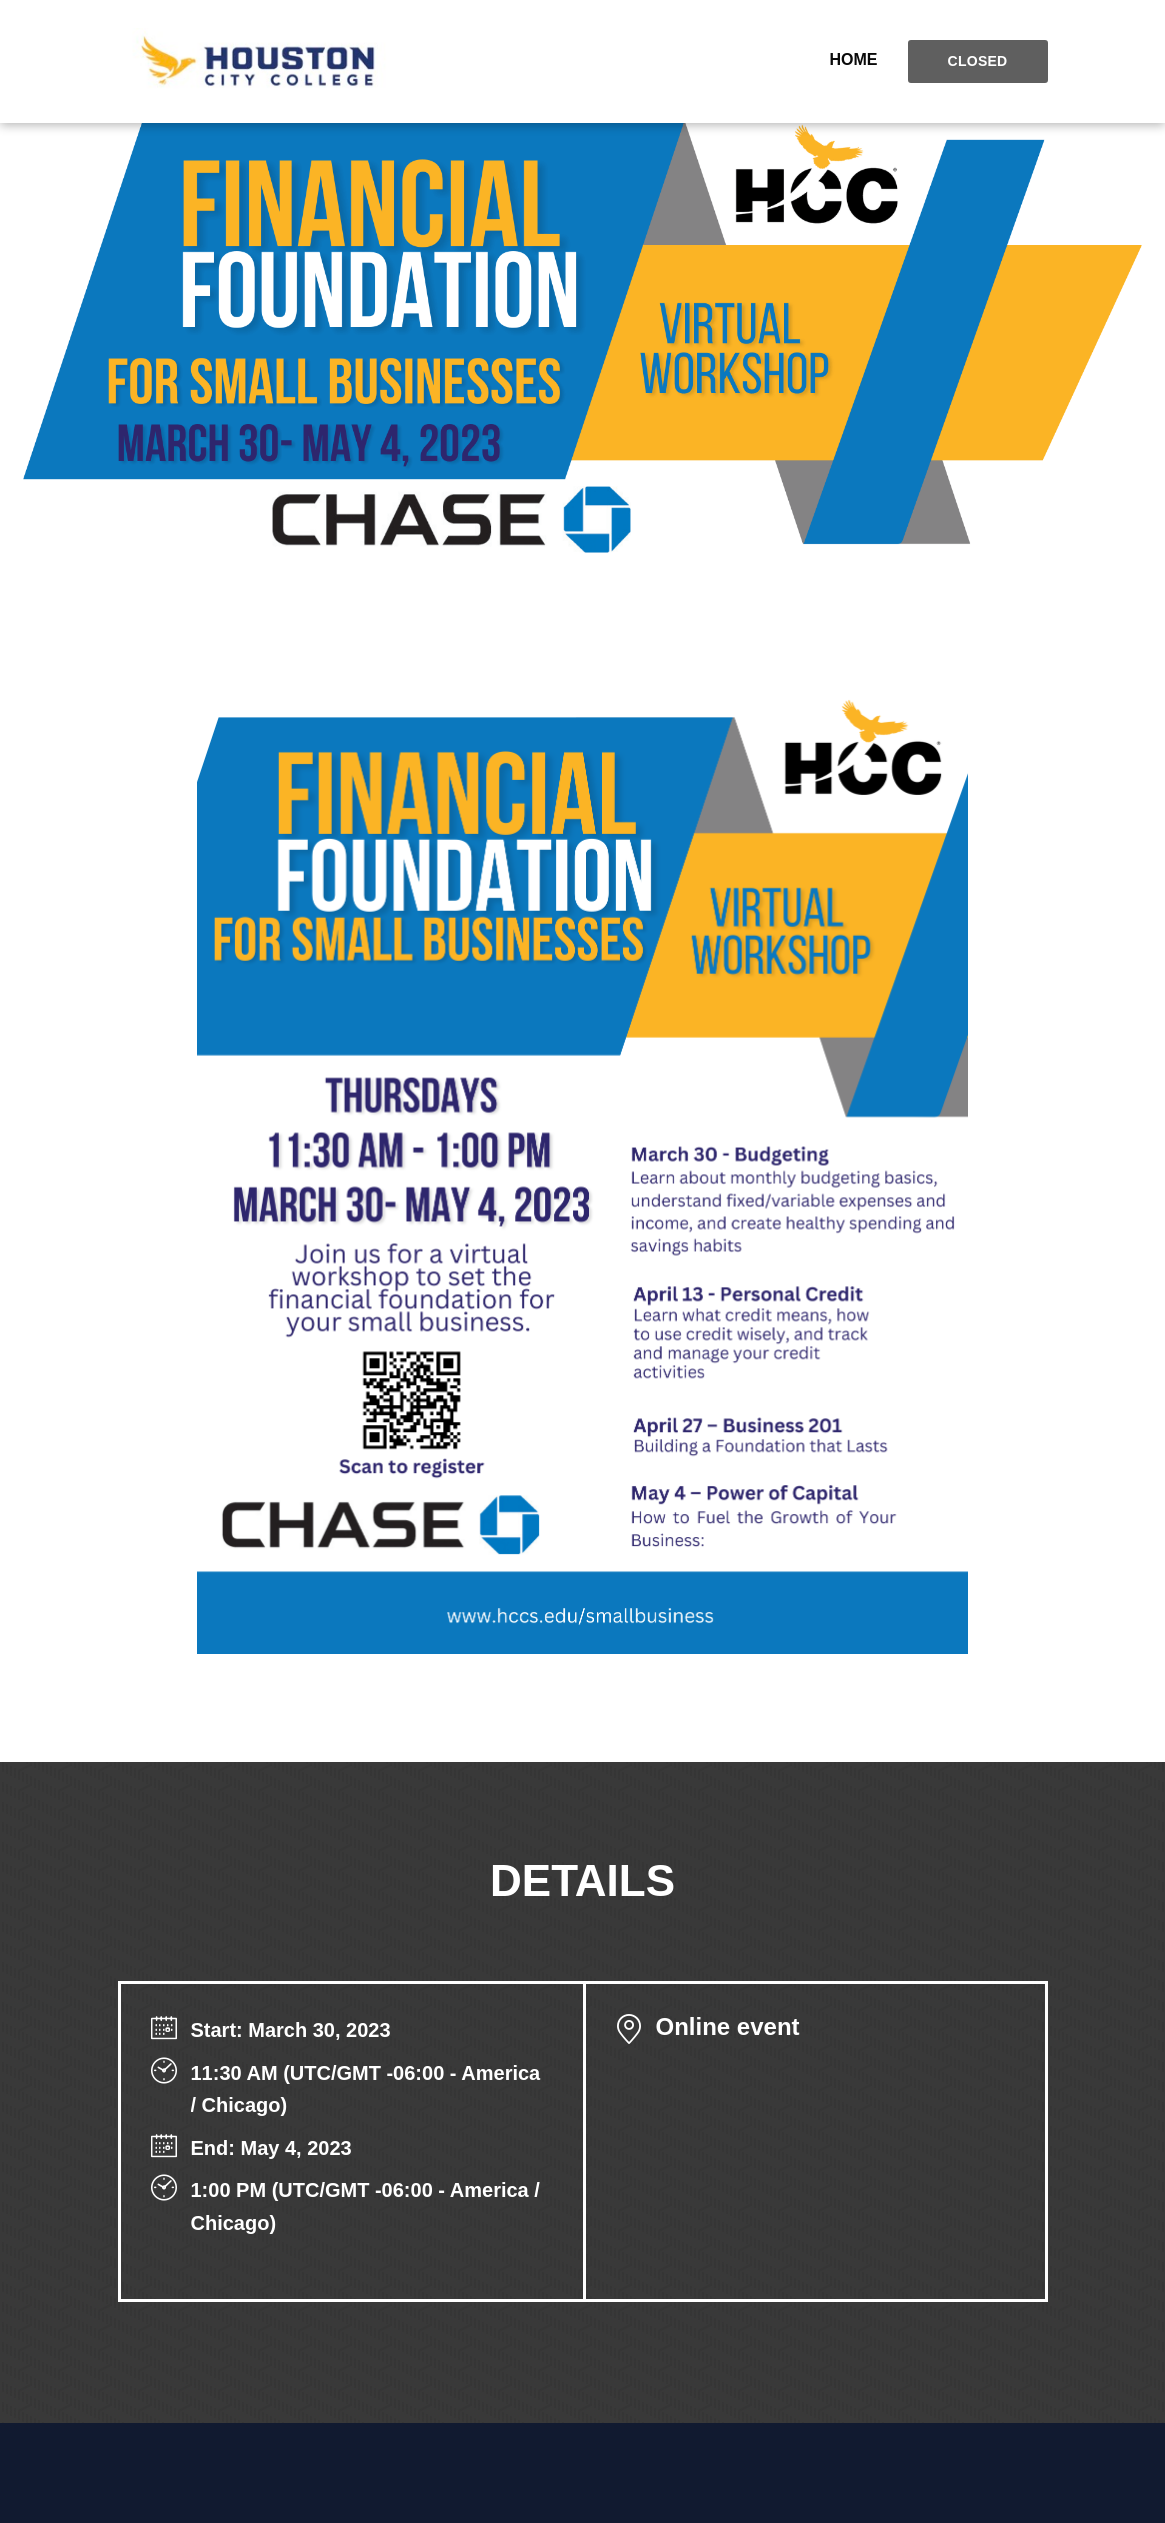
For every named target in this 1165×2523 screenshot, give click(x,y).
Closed (978, 61)
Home (854, 59)
